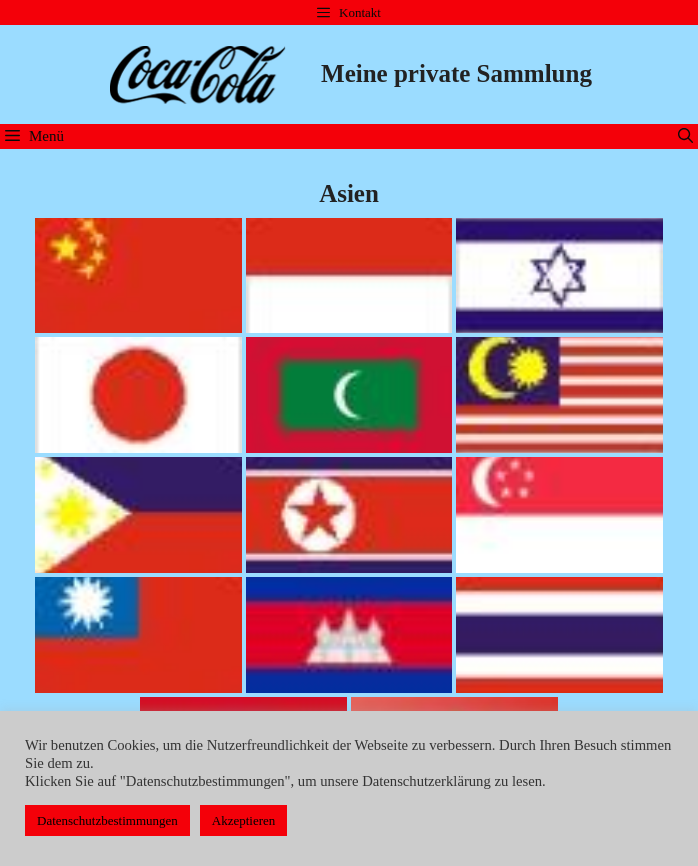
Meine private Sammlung (456, 73)
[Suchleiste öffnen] (685, 136)
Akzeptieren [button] (244, 820)
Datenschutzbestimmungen (107, 820)
